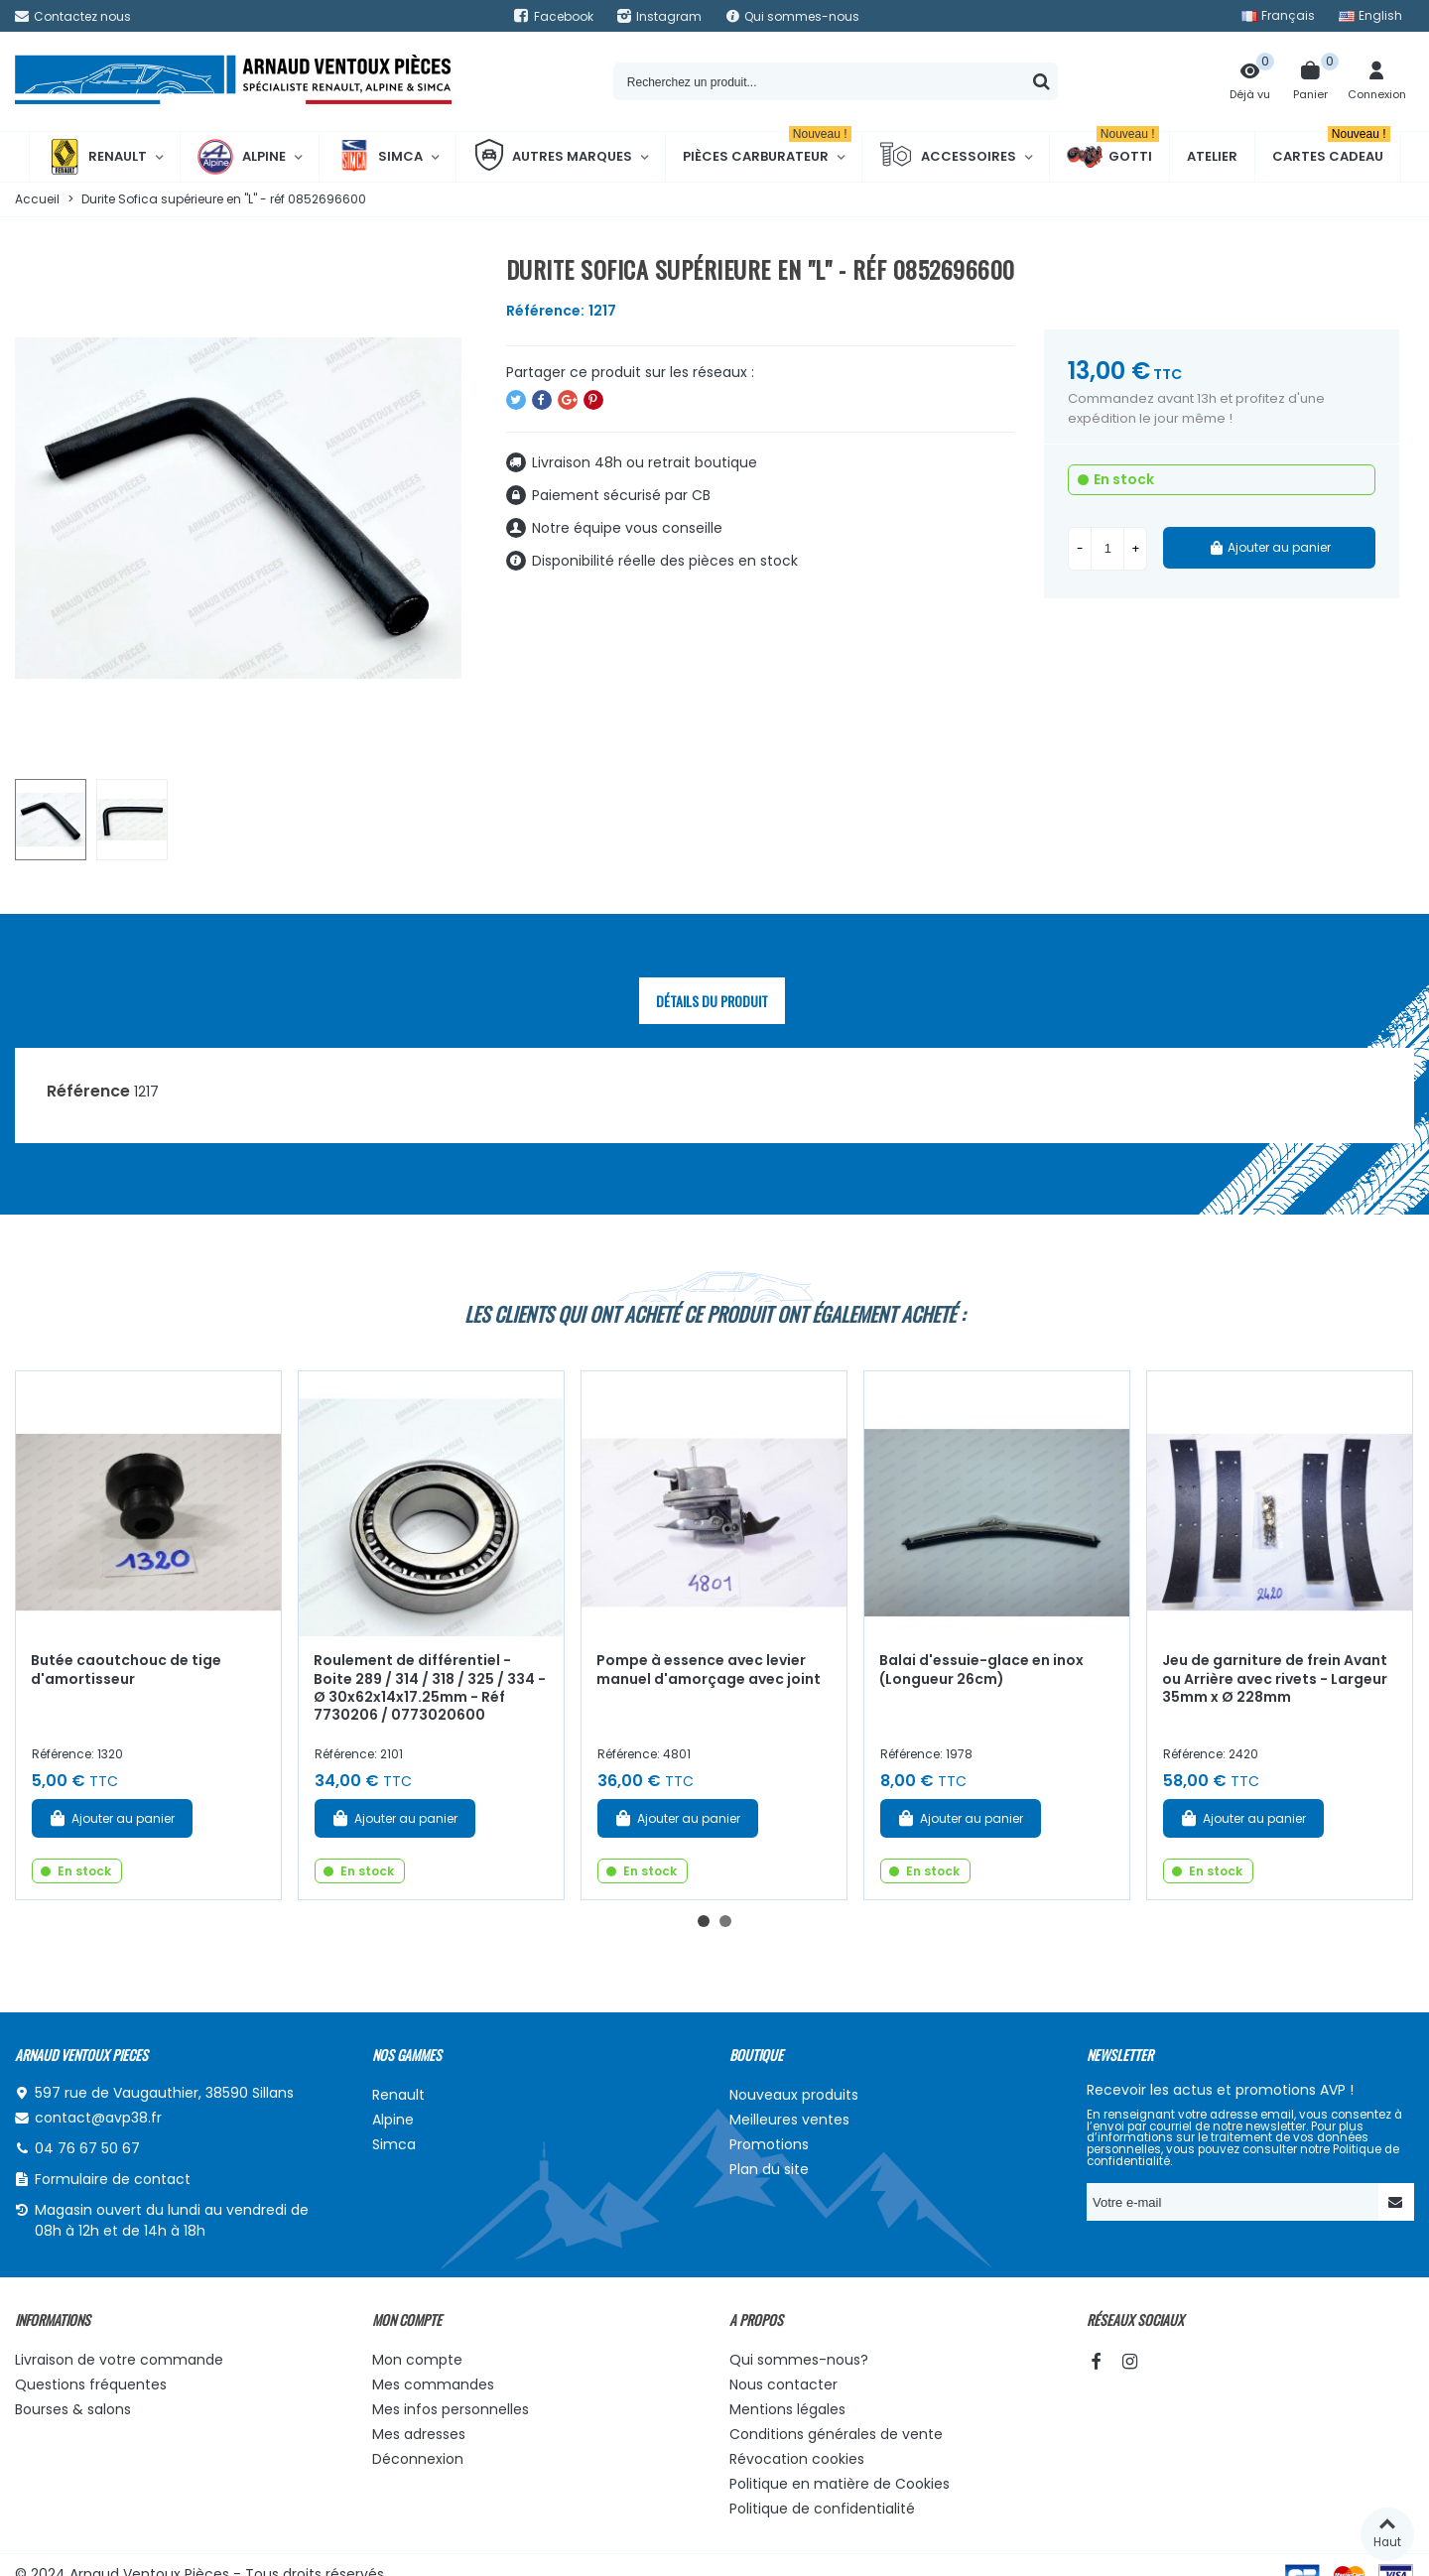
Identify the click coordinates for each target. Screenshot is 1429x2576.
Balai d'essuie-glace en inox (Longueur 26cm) (981, 1669)
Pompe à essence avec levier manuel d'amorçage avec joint (708, 1669)
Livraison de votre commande (119, 2360)
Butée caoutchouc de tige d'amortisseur (126, 1669)
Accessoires (947, 157)
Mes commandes (433, 2384)
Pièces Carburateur (767, 149)
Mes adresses (418, 2434)
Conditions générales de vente (836, 2434)
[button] (704, 1921)
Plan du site (769, 2169)
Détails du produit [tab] (712, 1000)
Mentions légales (787, 2409)
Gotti (1113, 157)
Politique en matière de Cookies (839, 2484)
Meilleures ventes (789, 2119)
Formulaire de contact (113, 2179)
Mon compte (417, 2360)
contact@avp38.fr (98, 2117)
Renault (97, 157)
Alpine (241, 157)
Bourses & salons (73, 2409)
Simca (379, 157)
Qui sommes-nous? (798, 2360)
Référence (88, 1091)
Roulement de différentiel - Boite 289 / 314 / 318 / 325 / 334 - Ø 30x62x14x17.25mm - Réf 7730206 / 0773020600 (430, 1688)
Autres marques (552, 157)
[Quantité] (1107, 549)
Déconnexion (417, 2459)
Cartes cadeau (1331, 149)
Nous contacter (783, 2384)
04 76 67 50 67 (87, 2148)
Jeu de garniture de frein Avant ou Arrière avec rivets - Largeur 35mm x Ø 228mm (1274, 1678)
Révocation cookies (796, 2459)
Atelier (1212, 156)
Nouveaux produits (793, 2095)
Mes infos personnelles (450, 2409)
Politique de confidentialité (822, 2508)
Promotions (769, 2144)
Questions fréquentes (91, 2384)
